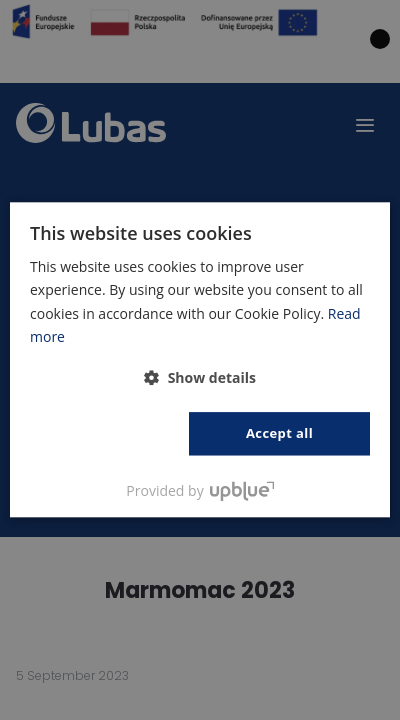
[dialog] (200, 360)
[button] (200, 377)
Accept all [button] (279, 433)
